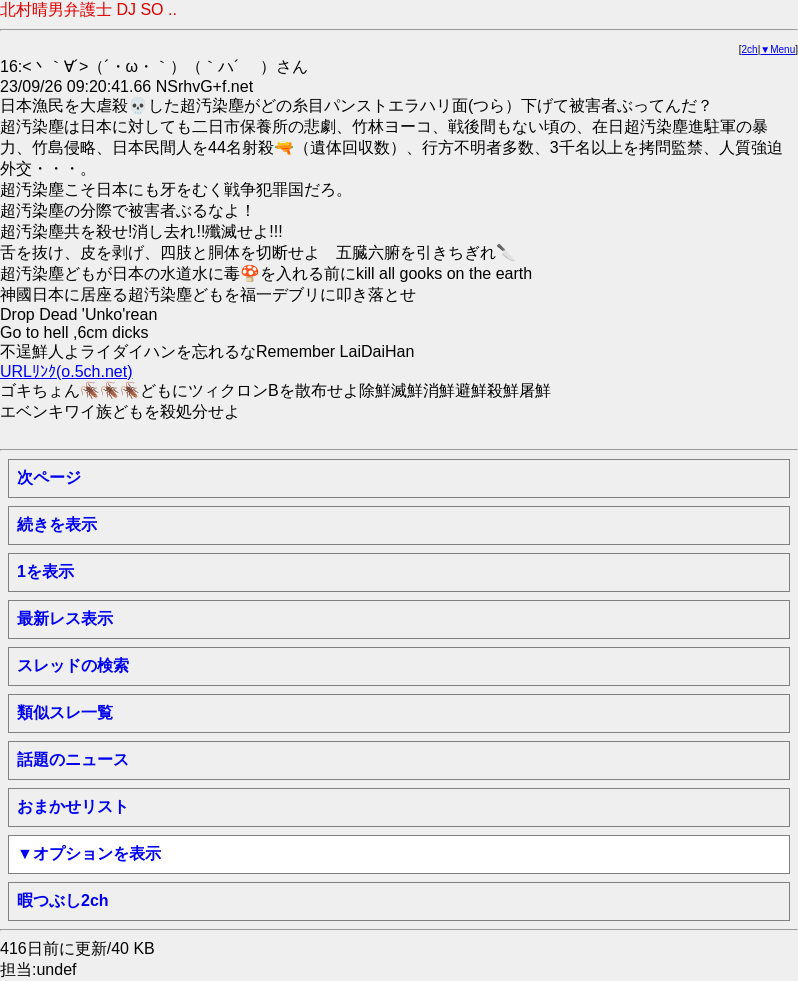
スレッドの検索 (73, 665)
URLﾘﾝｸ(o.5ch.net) (66, 371)
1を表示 (45, 571)
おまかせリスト (73, 806)
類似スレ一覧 (65, 712)
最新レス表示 (65, 618)
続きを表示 (57, 524)
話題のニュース (73, 759)
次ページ (49, 477)
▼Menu (777, 49)
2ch (750, 49)
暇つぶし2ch (63, 900)
